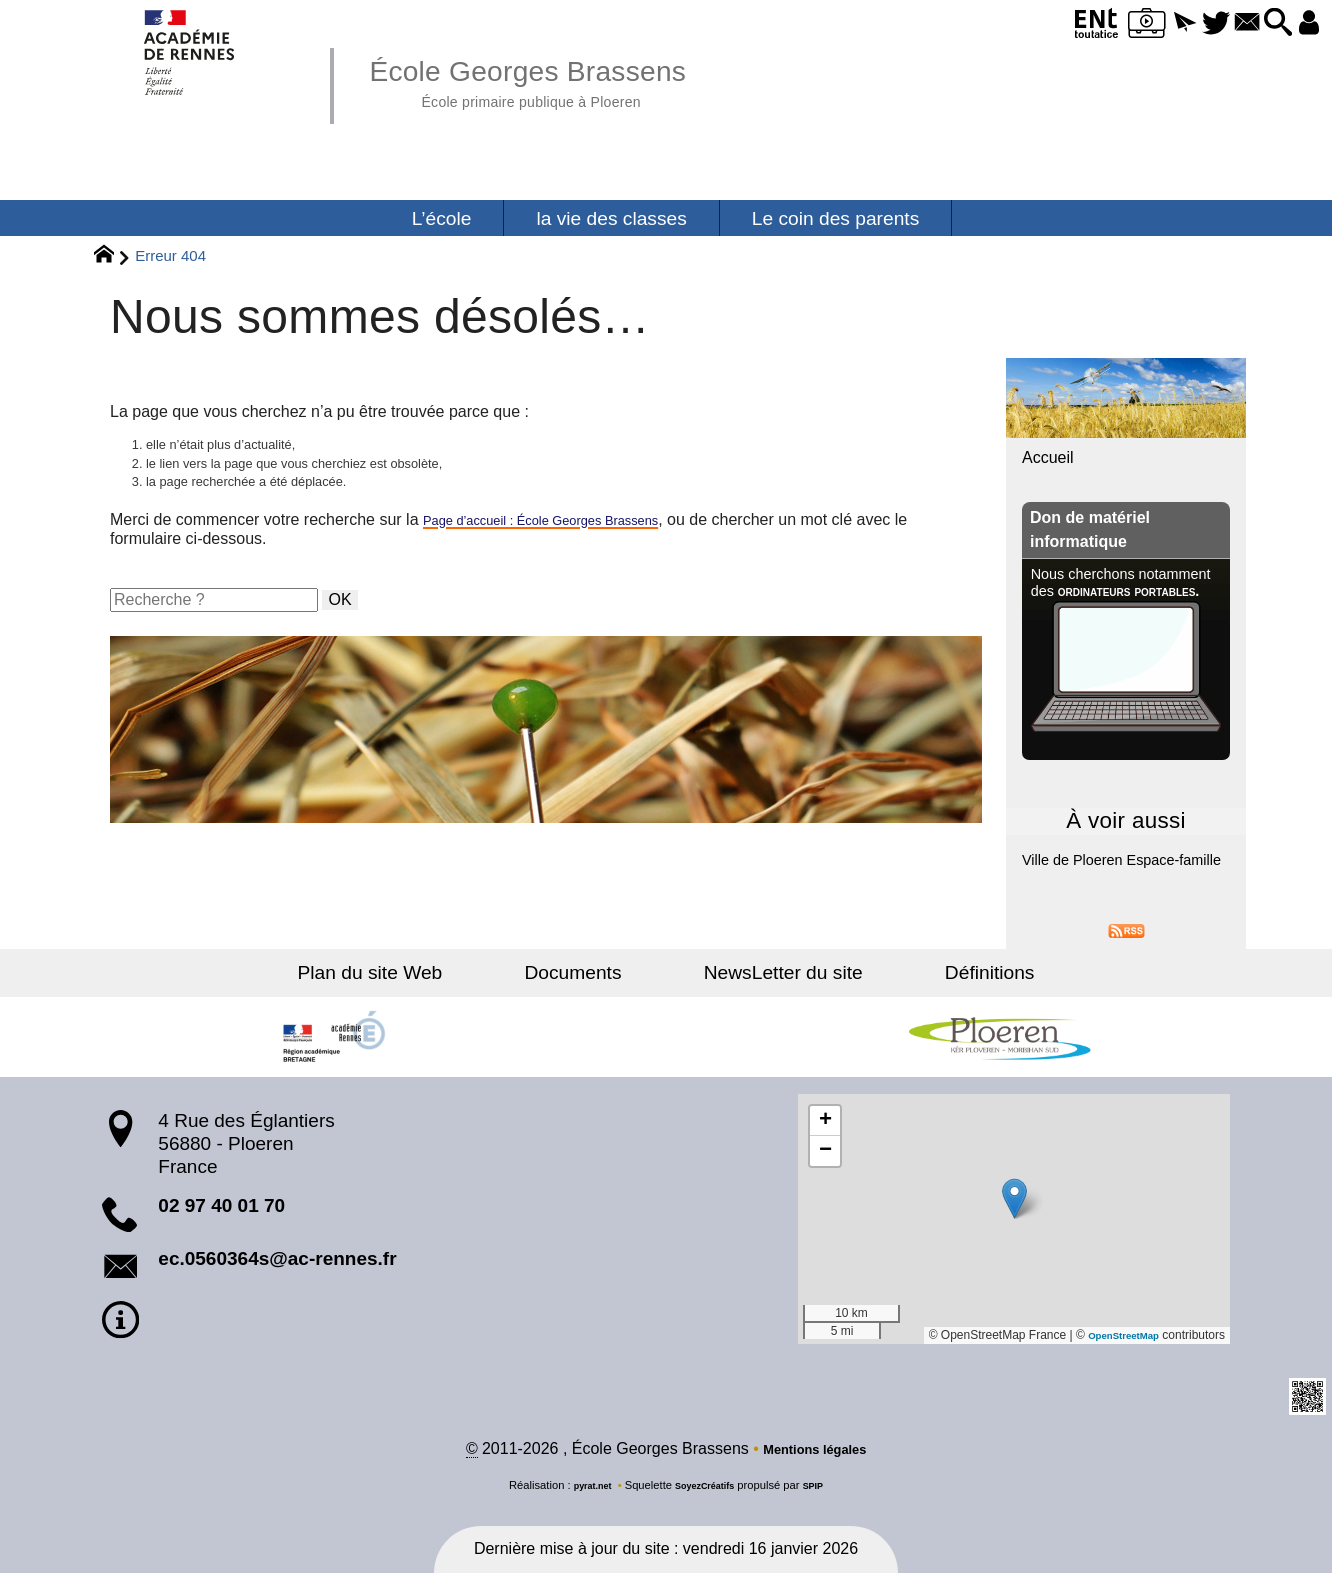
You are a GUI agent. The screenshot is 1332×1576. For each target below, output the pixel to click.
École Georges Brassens (567, 80)
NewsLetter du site (763, 972)
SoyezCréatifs (707, 1489)
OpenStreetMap (1114, 1335)
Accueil (1048, 457)
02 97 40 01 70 (221, 1205)
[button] (1137, 23)
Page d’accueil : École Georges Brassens (570, 532)
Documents (592, 972)
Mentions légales (814, 1452)
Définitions (932, 972)
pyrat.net (582, 1489)
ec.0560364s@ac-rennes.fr (277, 1258)
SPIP (825, 1489)
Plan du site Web (427, 972)
